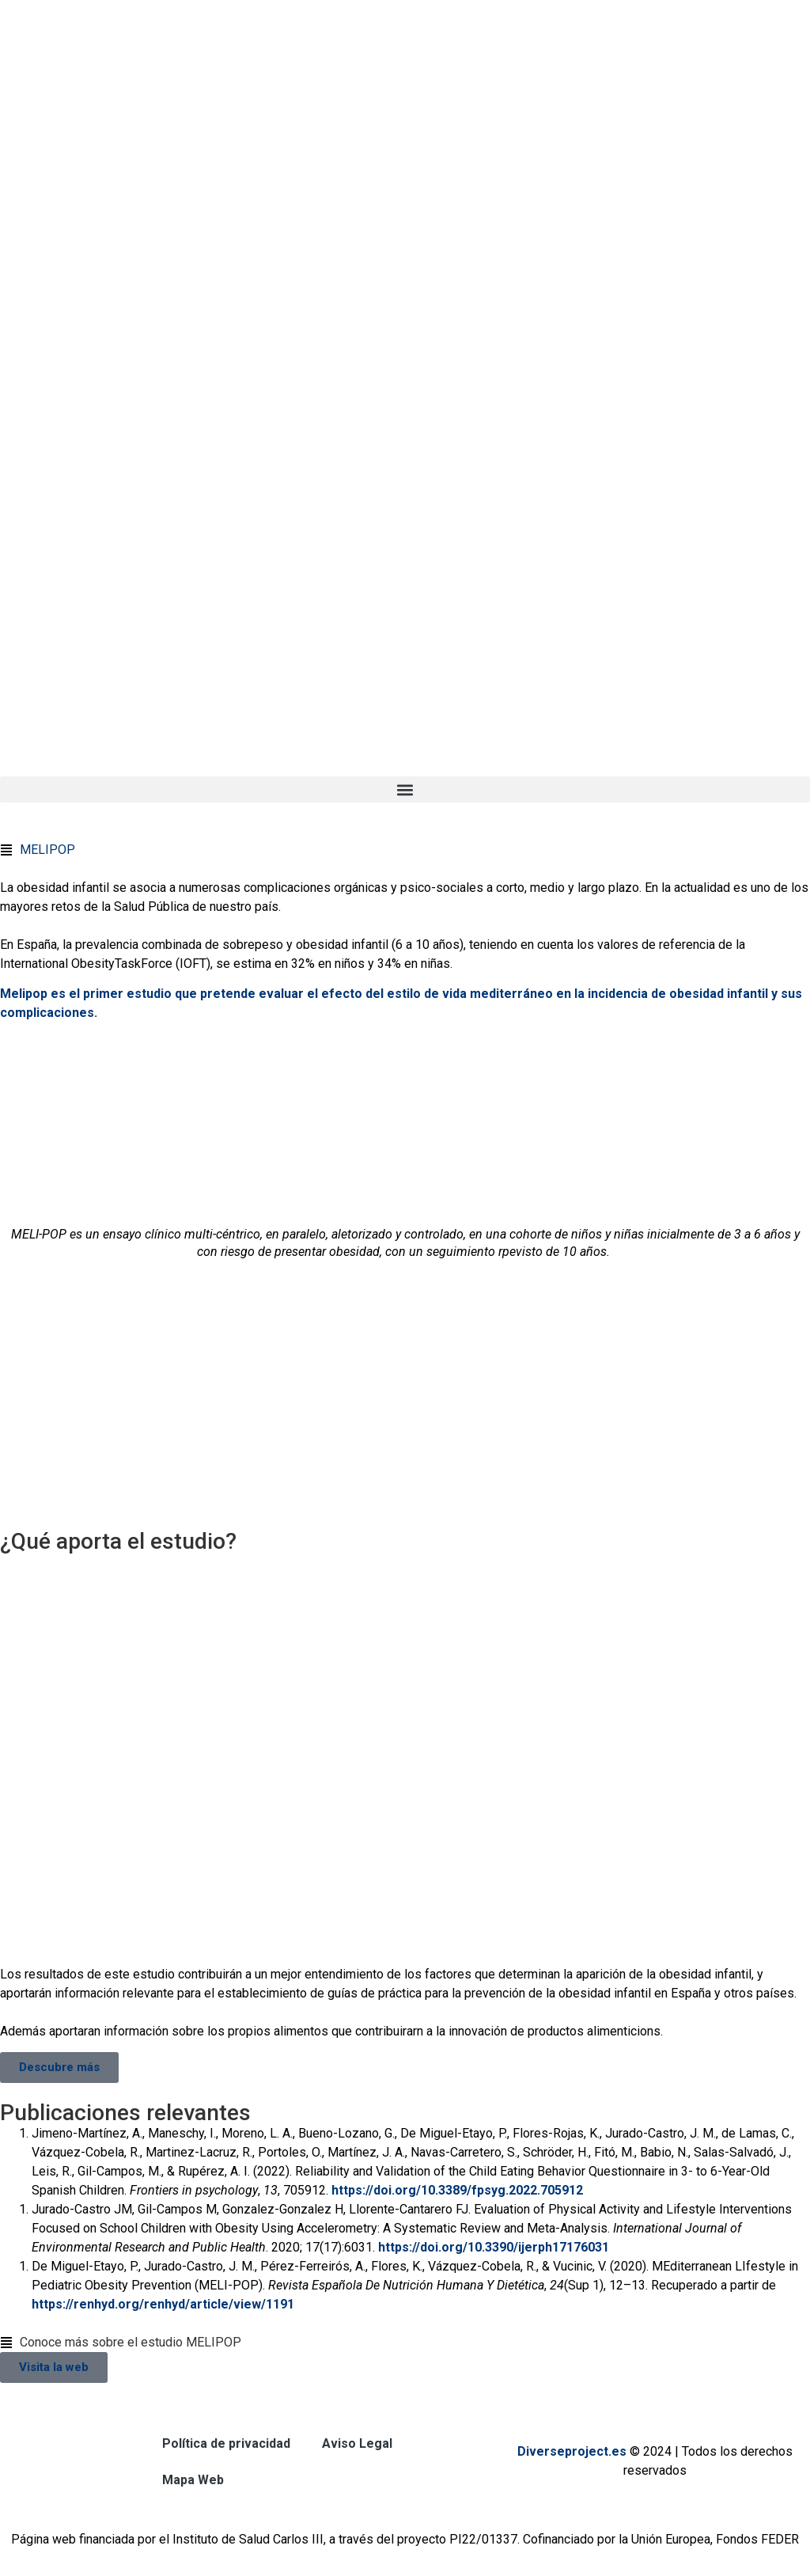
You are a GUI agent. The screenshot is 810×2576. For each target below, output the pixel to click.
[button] (405, 789)
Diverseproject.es (571, 2451)
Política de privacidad (226, 2443)
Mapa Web (193, 2479)
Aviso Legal (357, 2443)
